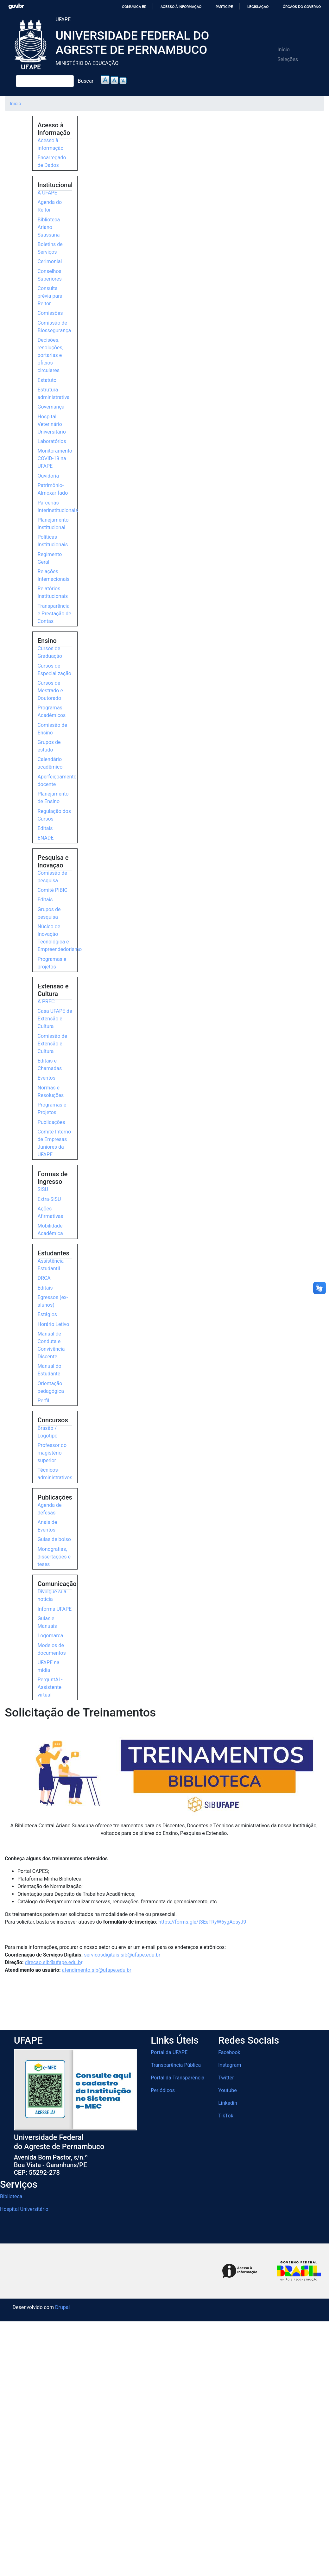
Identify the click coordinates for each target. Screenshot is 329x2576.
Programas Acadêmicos (52, 711)
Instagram (229, 2065)
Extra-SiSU (49, 1199)
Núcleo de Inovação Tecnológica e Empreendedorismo (60, 937)
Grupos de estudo (49, 746)
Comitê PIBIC (52, 890)
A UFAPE (47, 193)
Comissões (50, 313)
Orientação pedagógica (51, 1387)
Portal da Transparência (177, 2078)
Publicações (51, 1122)
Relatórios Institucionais (53, 592)
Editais (45, 828)
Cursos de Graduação (50, 652)
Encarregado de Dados (52, 161)
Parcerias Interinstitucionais (58, 506)
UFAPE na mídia (49, 1666)
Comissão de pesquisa (52, 877)
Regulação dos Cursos (54, 815)
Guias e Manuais (47, 1622)
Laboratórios (52, 441)
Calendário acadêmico (50, 763)
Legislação (258, 6)
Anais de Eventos (47, 1526)
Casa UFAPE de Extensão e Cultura (55, 1018)
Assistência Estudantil (51, 1265)
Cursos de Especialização (54, 669)
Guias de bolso (54, 1539)
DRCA (44, 1278)
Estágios (47, 1314)
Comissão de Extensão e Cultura (52, 1043)
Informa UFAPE (55, 1609)
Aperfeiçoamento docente (57, 780)
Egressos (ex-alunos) (53, 1301)
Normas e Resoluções (51, 1091)
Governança (51, 407)
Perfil (43, 1401)
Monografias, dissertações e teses (54, 1556)
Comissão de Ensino (52, 729)
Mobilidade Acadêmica (50, 1229)
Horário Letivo (53, 1324)
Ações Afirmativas (50, 1212)
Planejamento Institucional (53, 523)
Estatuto (47, 380)
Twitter (226, 2078)
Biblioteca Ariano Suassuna (49, 227)
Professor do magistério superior (52, 1452)
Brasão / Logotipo (48, 1432)
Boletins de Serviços (50, 248)
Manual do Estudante (49, 1370)
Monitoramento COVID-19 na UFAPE (55, 458)
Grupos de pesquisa (49, 913)
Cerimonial (50, 261)
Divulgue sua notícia (52, 1595)
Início (283, 50)
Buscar (86, 81)
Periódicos (163, 2090)
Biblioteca (11, 2196)
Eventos (46, 1078)
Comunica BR (134, 6)
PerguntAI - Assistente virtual (50, 1687)
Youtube (227, 2090)
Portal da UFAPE (169, 2052)
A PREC (46, 1002)
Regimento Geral (50, 558)
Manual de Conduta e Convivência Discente (51, 1345)
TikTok (225, 2116)
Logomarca (50, 1636)
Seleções (287, 59)
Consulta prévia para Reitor (50, 296)
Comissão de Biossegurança (54, 326)
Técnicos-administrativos (55, 1474)
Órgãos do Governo (302, 6)
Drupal (62, 2307)
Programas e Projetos (52, 1108)
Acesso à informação (181, 6)
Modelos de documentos (52, 1649)
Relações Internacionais (54, 575)
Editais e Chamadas (50, 1064)
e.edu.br (122, 1955)
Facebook (229, 2052)
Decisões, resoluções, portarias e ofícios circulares (50, 355)
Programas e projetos (52, 963)
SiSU (43, 1189)
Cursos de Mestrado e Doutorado (50, 690)
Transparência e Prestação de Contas (54, 613)
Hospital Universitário (24, 2209)
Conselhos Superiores (50, 275)
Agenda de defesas (50, 1509)
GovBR (16, 6)
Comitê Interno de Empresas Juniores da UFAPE (54, 1143)
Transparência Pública (176, 2065)
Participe (224, 6)
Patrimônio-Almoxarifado (53, 489)
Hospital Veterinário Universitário (52, 424)
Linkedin (227, 2103)
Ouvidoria (48, 476)
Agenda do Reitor (50, 206)
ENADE (46, 838)
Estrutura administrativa (54, 393)
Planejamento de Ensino (53, 797)
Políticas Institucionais (53, 541)
